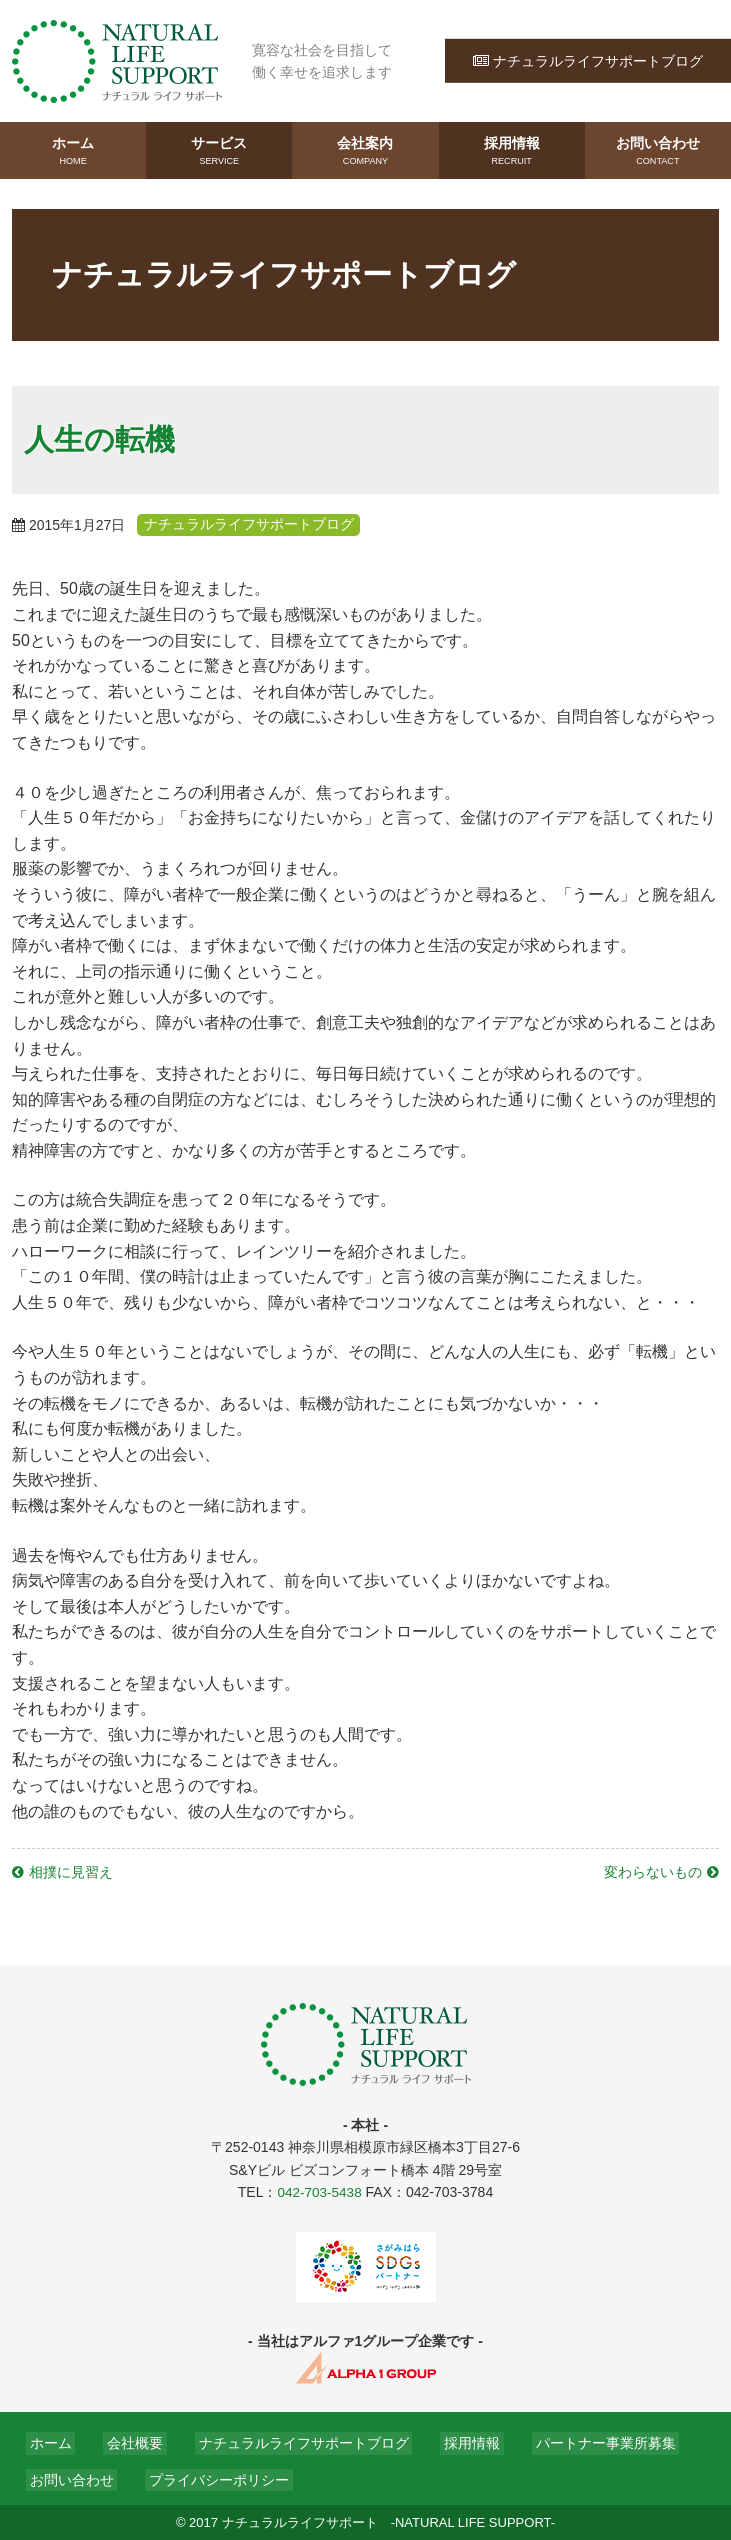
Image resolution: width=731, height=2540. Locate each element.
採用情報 (512, 151)
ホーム (73, 151)
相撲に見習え (71, 1871)
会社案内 (365, 151)
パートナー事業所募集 (572, 2441)
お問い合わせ (658, 151)
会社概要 (124, 2441)
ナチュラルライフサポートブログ (588, 60)
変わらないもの (653, 1871)
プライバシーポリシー (208, 2478)
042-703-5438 (319, 2191)
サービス (219, 151)
